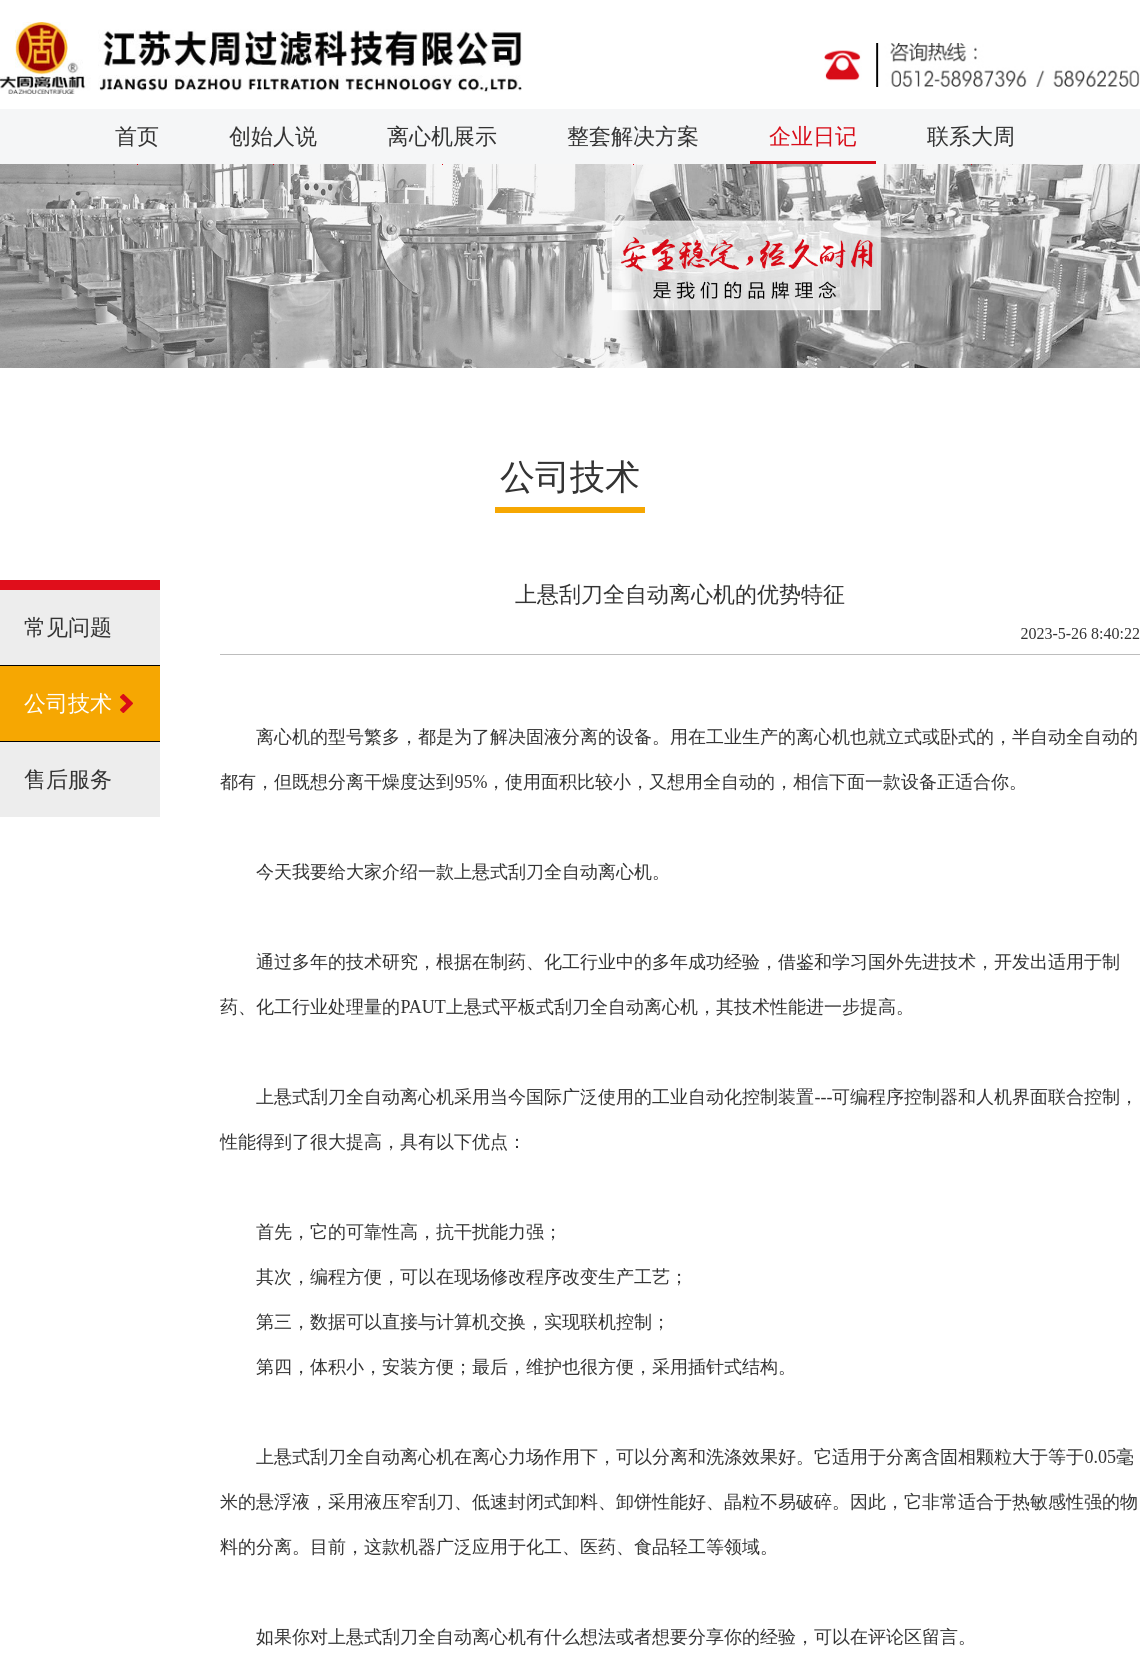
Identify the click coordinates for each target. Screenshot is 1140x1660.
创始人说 (273, 144)
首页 (137, 144)
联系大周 (971, 144)
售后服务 (68, 779)
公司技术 (68, 703)
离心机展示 (442, 144)
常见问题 (68, 627)
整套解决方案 (633, 144)
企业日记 (813, 144)
